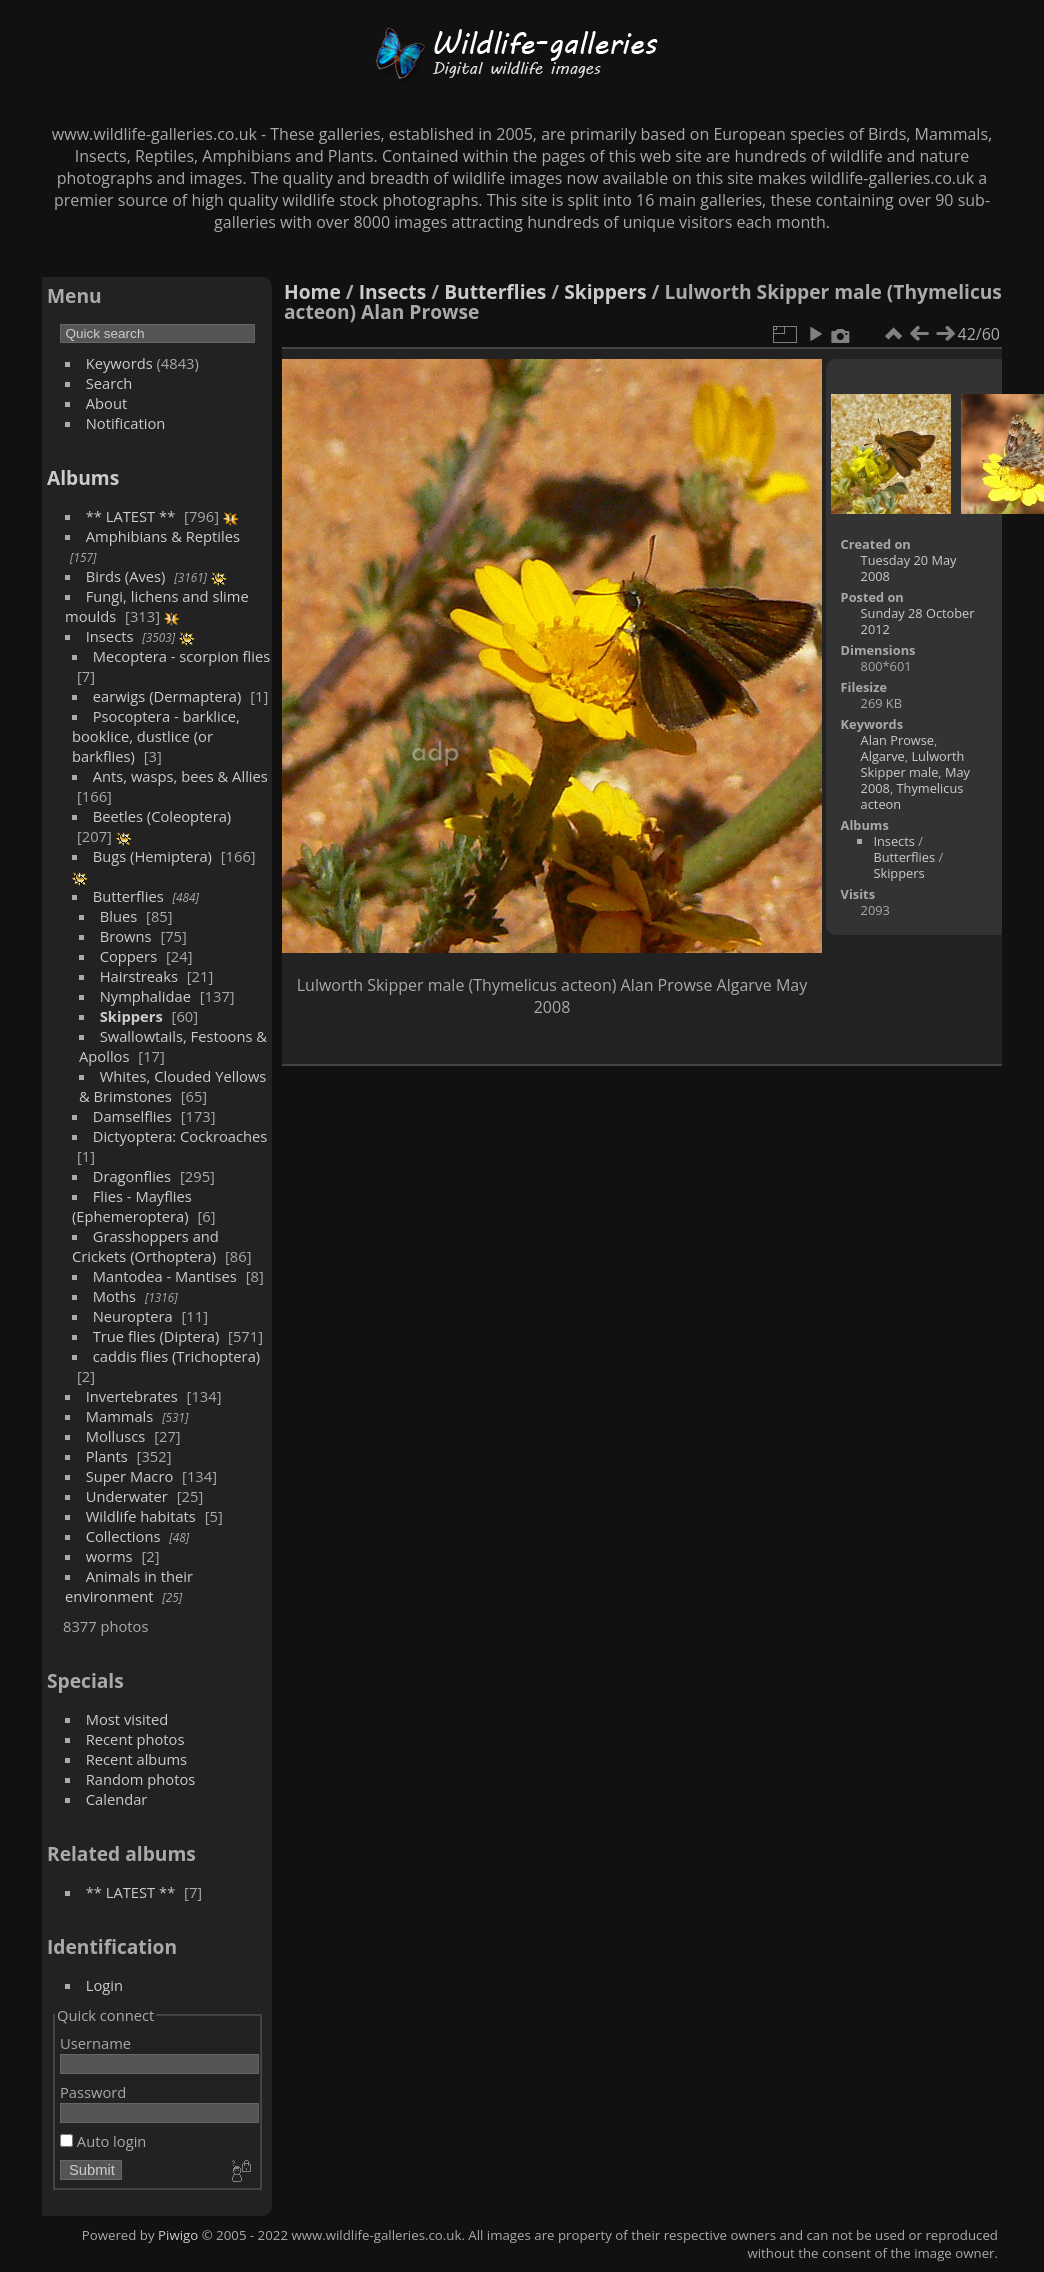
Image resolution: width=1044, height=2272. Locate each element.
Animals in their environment (129, 1586)
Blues (119, 916)
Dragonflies (132, 1176)
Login (104, 1985)
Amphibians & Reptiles (163, 536)
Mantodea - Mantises (165, 1276)
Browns (126, 936)
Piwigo (178, 2235)
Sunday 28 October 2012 (918, 621)
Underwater (127, 1496)
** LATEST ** (131, 516)
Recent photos (135, 1739)
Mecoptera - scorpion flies (182, 656)
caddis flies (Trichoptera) (176, 1356)
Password (93, 2092)
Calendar (117, 1799)
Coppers (128, 956)
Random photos (141, 1779)
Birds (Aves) (126, 576)
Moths (114, 1296)
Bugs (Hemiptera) (152, 856)
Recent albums (136, 1759)
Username (95, 2043)
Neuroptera (133, 1316)
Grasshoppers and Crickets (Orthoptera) (145, 1246)
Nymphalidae (145, 996)
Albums (83, 477)
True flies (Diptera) (156, 1336)
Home (312, 291)
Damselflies (132, 1116)
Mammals (120, 1416)
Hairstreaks (139, 976)
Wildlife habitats (141, 1516)
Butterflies (128, 896)
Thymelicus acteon (912, 796)
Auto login (103, 2141)
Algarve (883, 756)
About (106, 403)
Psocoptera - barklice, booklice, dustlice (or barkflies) (156, 736)
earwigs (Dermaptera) (167, 696)
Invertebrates (132, 1396)
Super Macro (130, 1476)
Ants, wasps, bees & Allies (180, 776)
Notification (126, 423)
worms (109, 1556)
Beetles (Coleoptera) (162, 816)
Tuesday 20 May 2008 (909, 568)
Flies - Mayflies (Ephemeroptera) (132, 1206)
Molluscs (116, 1436)
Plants (107, 1456)
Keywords (119, 363)
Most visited (127, 1719)
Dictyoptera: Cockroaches (180, 1136)
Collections (123, 1536)
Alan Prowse (897, 740)
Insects (110, 636)
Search (109, 383)
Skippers (131, 1016)
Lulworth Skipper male (913, 764)
